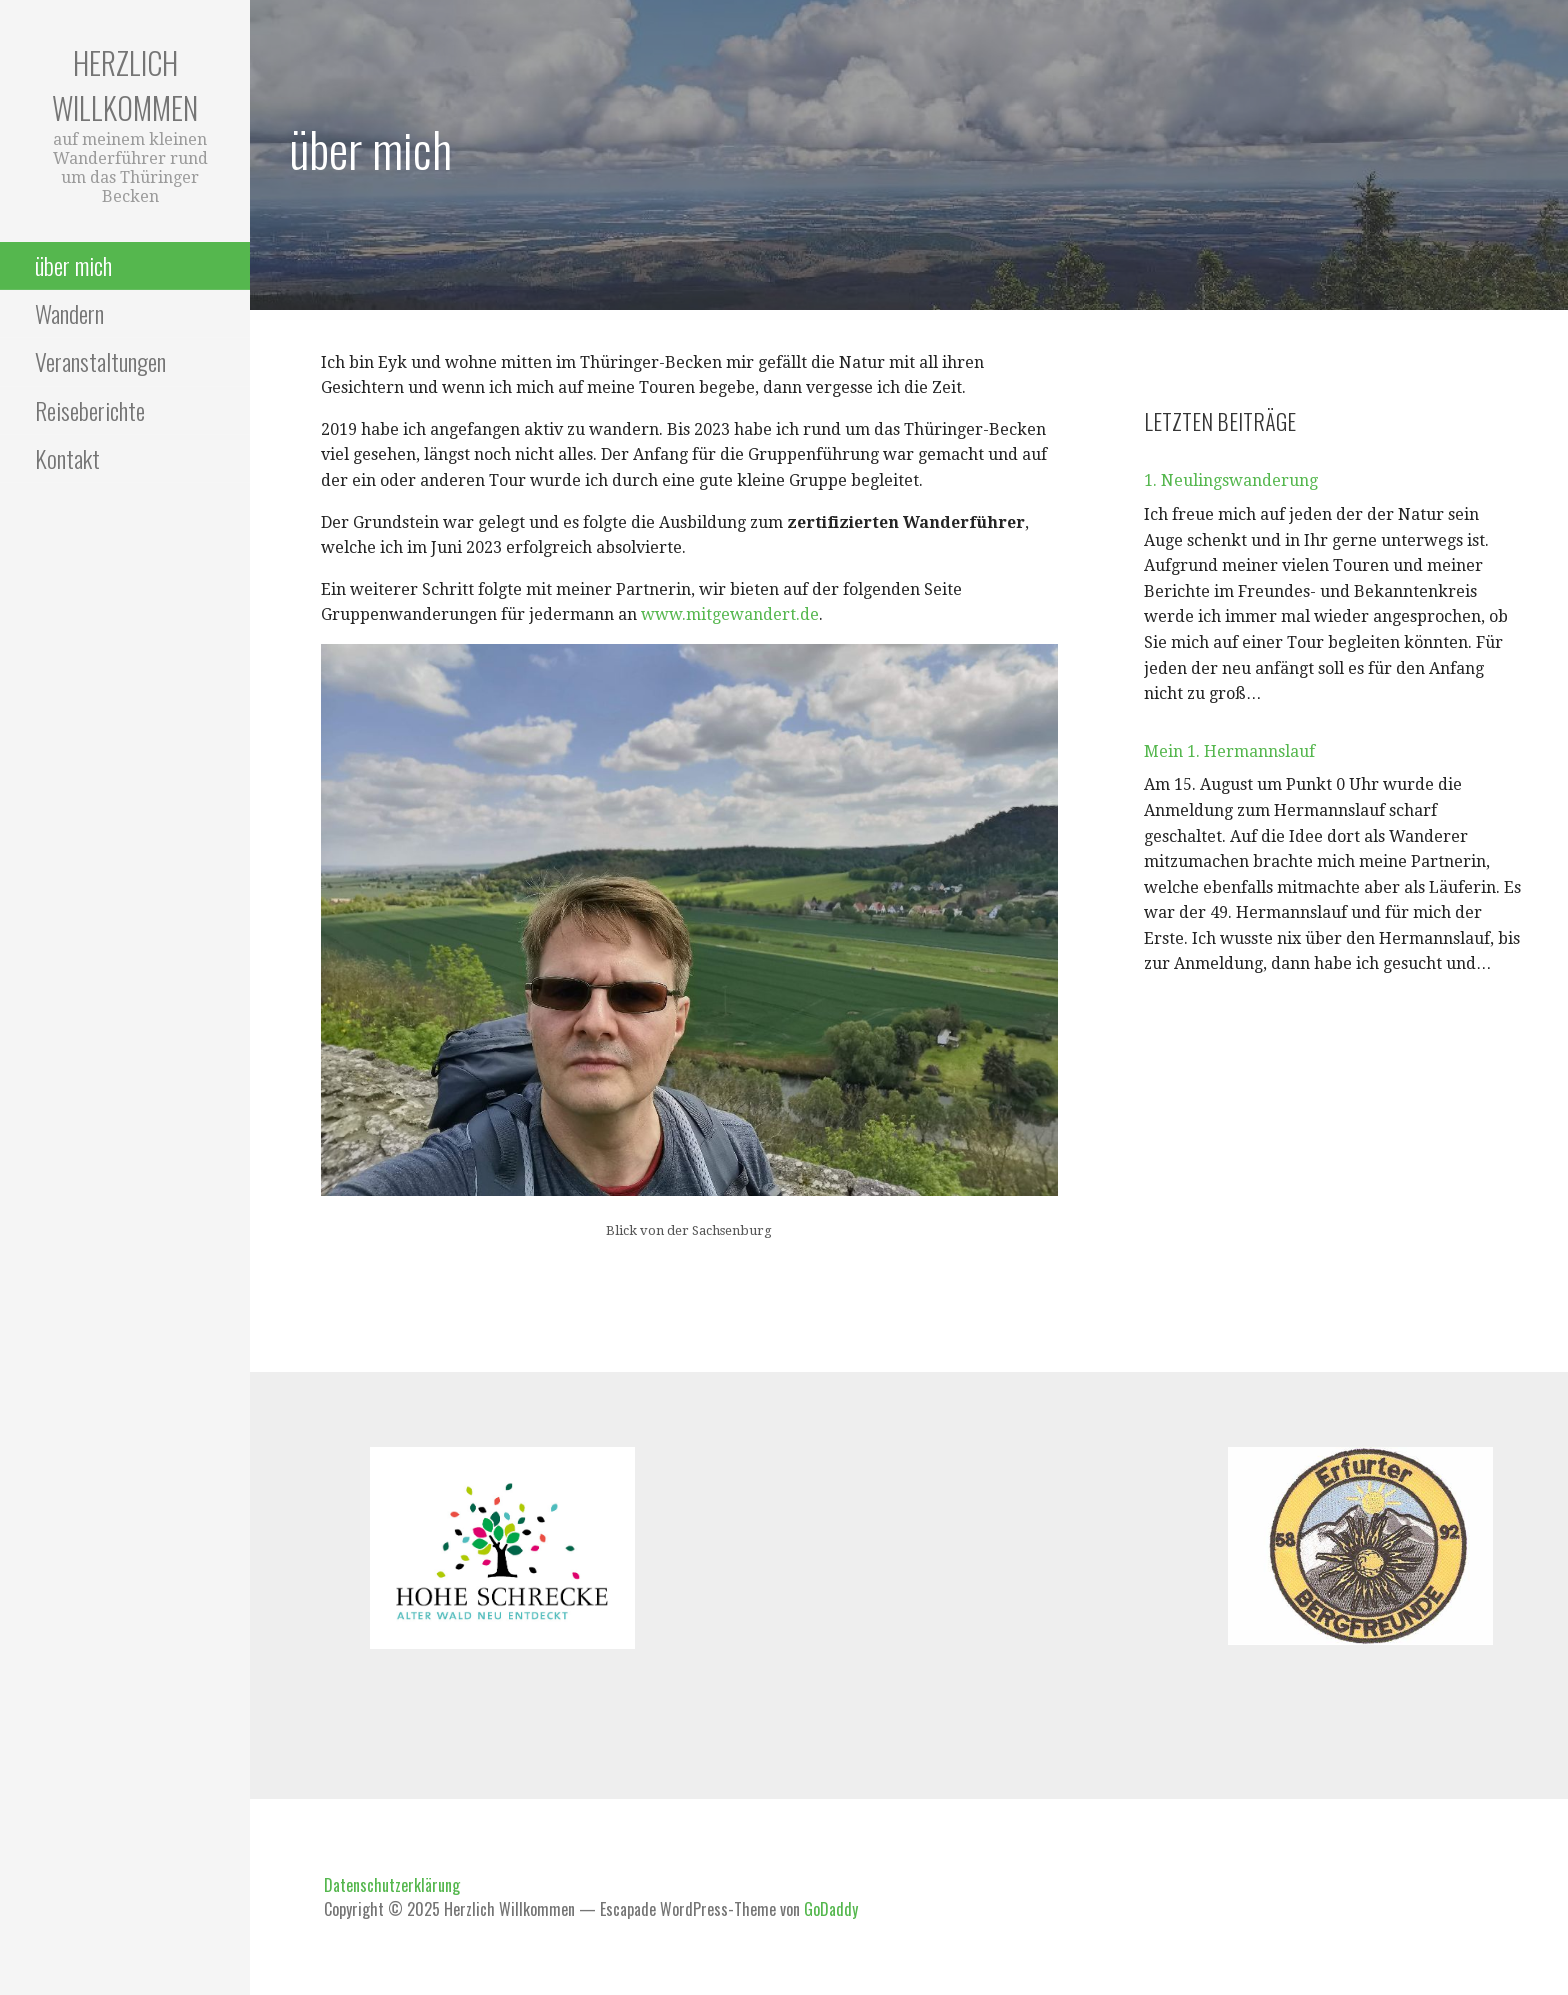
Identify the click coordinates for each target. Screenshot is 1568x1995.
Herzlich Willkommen (125, 85)
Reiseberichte (90, 410)
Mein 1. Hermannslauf (1229, 751)
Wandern (69, 313)
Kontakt (67, 458)
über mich (73, 265)
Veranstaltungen (100, 361)
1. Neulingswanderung (1231, 480)
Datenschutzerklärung (392, 1885)
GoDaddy (831, 1909)
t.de (804, 614)
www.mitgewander (715, 614)
